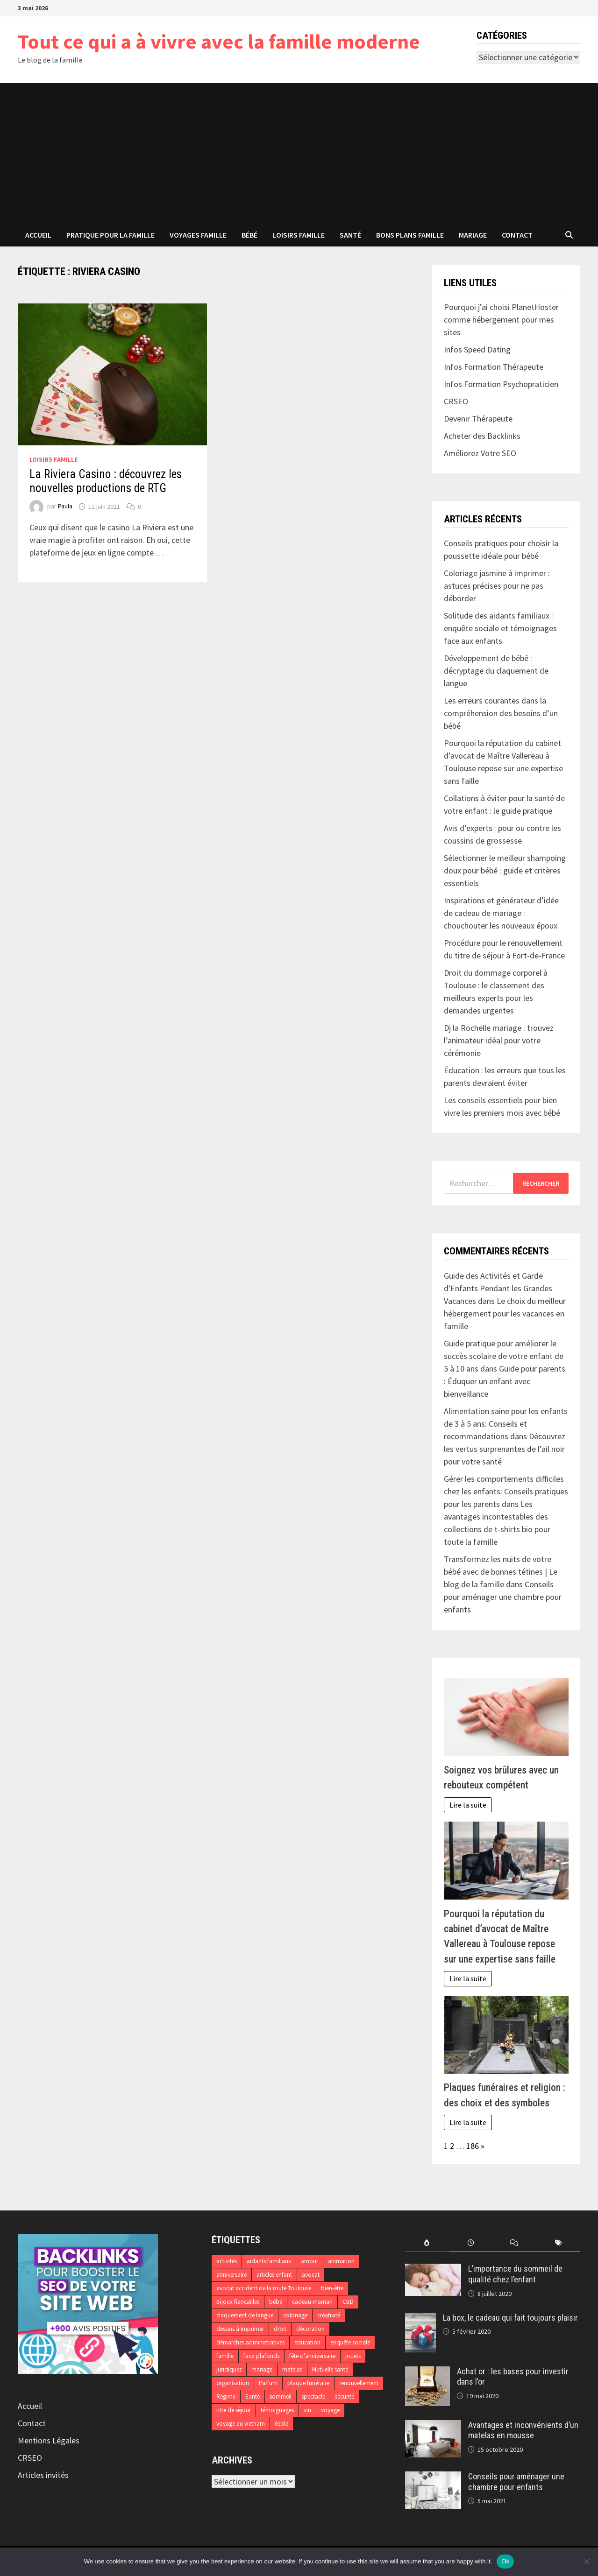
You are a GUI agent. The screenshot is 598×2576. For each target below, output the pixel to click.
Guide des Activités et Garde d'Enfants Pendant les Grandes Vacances (498, 1288)
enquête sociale (350, 2342)
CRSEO (30, 2457)
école (281, 2424)
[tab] (427, 2243)
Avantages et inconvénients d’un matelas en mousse (523, 2430)
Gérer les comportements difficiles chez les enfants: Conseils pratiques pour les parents (506, 1491)
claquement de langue (244, 2315)
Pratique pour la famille (110, 234)
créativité (328, 2315)
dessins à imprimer (240, 2329)
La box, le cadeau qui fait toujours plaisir (510, 2318)
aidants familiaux (269, 2261)
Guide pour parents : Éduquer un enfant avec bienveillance (504, 1381)
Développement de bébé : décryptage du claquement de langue (496, 671)
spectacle (313, 2396)
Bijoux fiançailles (237, 2302)
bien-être (332, 2288)
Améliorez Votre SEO (480, 453)
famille (225, 2356)
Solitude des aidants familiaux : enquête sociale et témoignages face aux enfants (500, 628)
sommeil (281, 2396)
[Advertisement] (299, 153)
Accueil (38, 234)
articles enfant (274, 2275)
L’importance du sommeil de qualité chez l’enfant (515, 2274)
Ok (505, 2561)
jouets (353, 2356)
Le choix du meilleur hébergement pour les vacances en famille (505, 1313)
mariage (261, 2369)
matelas (292, 2369)
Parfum (268, 2383)
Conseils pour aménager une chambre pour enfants (503, 1597)
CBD (348, 2302)
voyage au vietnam (240, 2424)
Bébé (249, 234)
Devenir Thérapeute (478, 418)
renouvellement (358, 2383)
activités (226, 2261)
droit (280, 2329)
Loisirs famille (298, 234)
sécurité (344, 2396)
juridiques (229, 2369)
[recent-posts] (471, 2243)
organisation (232, 2383)
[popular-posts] (427, 2243)
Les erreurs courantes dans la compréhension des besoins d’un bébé (501, 713)
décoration (310, 2329)
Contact (517, 234)
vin (307, 2410)
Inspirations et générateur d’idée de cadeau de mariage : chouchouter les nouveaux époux (501, 913)
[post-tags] (558, 2243)
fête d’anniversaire (312, 2356)
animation (341, 2261)
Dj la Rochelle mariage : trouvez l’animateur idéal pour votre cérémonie (499, 1040)
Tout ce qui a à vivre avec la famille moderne (219, 41)
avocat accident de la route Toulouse (263, 2288)
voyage (330, 2410)
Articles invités (43, 2475)
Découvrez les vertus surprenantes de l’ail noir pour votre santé (504, 1449)
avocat (311, 2275)
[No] (586, 2561)
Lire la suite (467, 1804)
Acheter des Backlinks (482, 435)
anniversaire (231, 2275)
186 (472, 2145)
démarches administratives (250, 2342)
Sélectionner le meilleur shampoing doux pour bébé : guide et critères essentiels (505, 870)
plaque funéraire (308, 2383)
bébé (275, 2302)
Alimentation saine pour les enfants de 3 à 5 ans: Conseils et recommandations (506, 1424)
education (307, 2342)
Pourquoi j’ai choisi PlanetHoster (501, 307)
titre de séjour (233, 2410)
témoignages (277, 2410)
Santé (350, 234)
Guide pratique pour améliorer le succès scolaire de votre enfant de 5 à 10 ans (503, 1356)
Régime (225, 2396)
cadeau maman (312, 2302)
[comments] (514, 2243)
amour (309, 2261)
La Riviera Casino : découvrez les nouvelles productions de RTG (105, 481)
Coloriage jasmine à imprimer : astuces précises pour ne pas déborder (497, 586)
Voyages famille (198, 234)
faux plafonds (261, 2356)
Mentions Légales (48, 2440)
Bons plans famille (410, 234)
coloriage (295, 2315)
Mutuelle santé (330, 2369)
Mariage (473, 234)
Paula (65, 506)
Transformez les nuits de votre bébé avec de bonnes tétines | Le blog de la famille (500, 1572)
